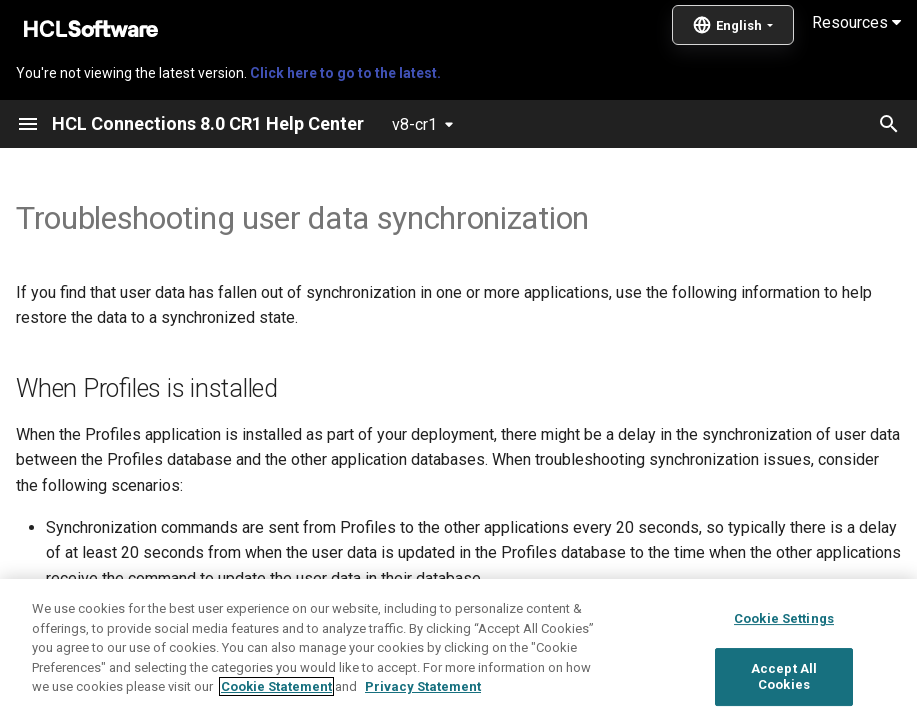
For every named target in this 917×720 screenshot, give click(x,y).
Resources (856, 22)
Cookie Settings (784, 686)
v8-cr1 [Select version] (414, 124)
